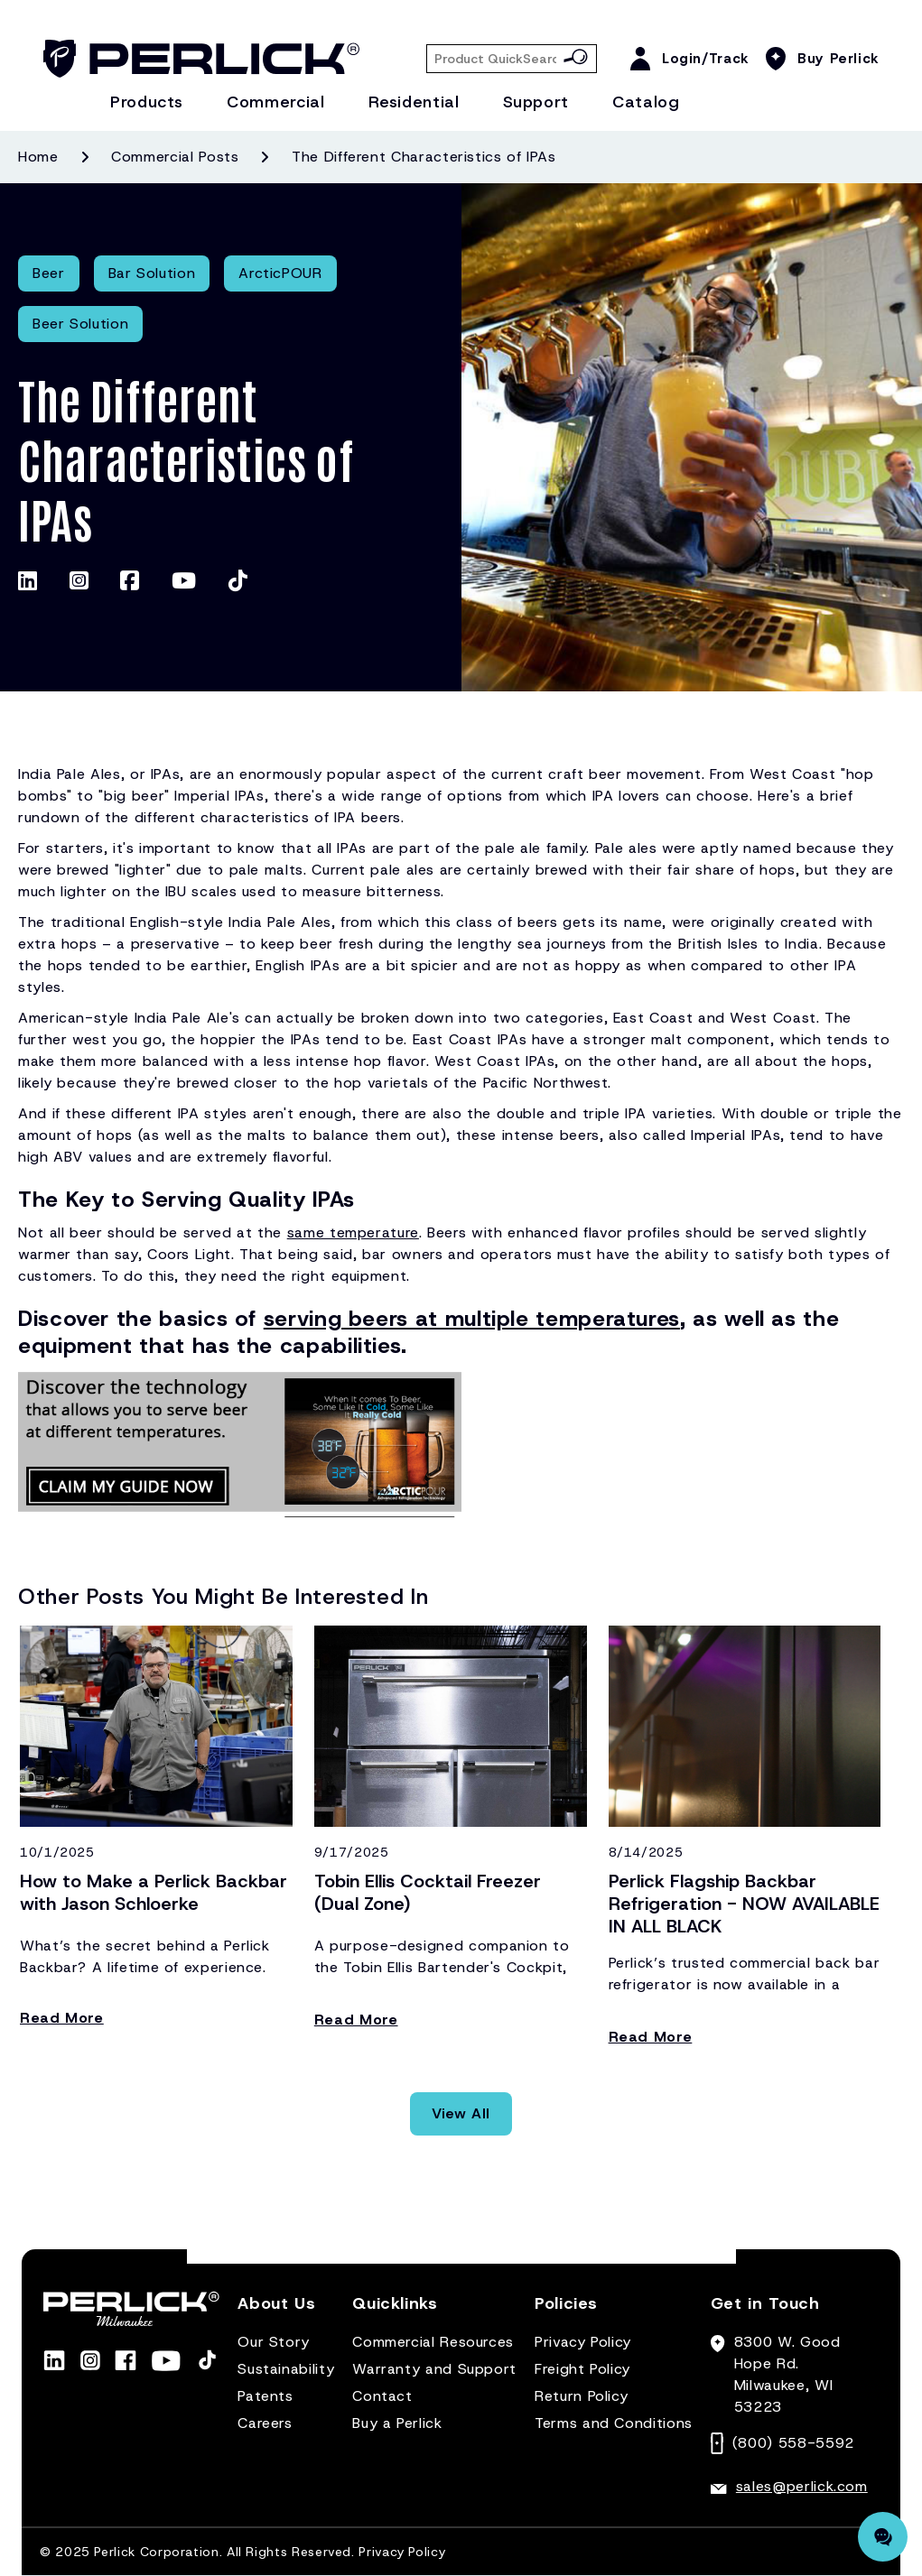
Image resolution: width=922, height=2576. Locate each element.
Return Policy (581, 2395)
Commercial (275, 102)
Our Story (273, 2341)
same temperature (353, 1232)
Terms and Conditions (614, 2423)
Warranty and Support (434, 2368)
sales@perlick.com (802, 2486)
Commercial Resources (433, 2341)
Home (38, 156)
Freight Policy (582, 2368)
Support (536, 102)
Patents (265, 2395)
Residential (414, 102)
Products (146, 102)
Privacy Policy (583, 2341)
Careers (264, 2423)
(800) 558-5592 (793, 2442)
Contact (382, 2395)
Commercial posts (174, 156)
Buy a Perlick (397, 2423)
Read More (62, 2017)
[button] (276, 2311)
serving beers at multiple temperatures (472, 1318)
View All (461, 2113)
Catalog (645, 102)
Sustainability (285, 2368)
